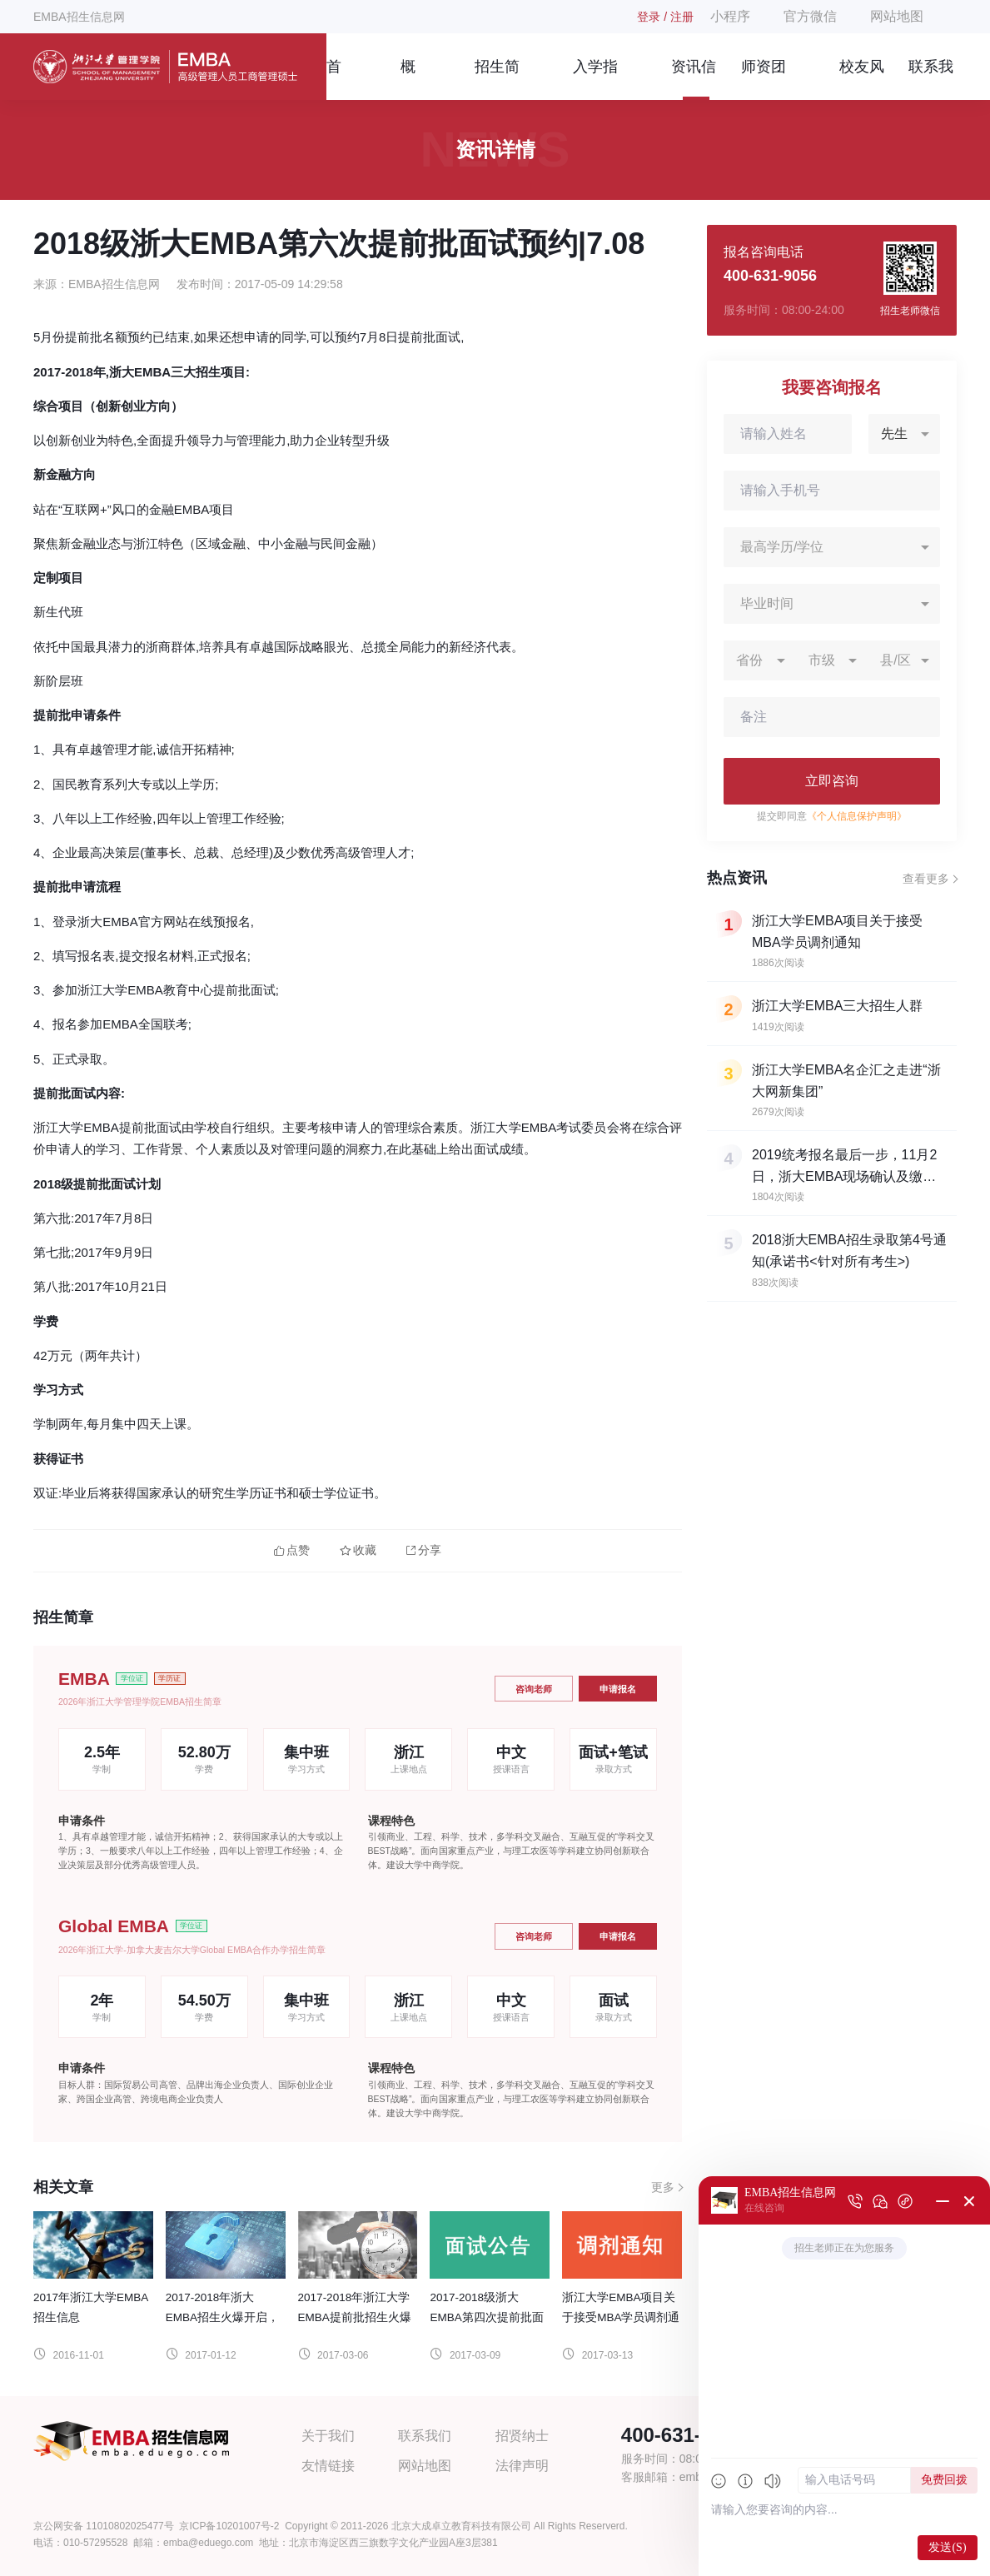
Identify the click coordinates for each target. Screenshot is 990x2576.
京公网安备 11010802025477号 (103, 2526)
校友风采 (861, 79)
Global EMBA (113, 1926)
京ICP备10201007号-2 (229, 2526)
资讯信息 (693, 79)
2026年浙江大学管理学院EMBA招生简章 (139, 1702)
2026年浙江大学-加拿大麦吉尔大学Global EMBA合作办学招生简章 (192, 1950)
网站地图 (896, 16)
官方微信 (810, 16)
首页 (333, 79)
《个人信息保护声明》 (857, 816)
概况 (407, 79)
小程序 (730, 16)
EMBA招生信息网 (79, 16)
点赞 (292, 1550)
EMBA (84, 1678)
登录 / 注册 (665, 16)
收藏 (358, 1550)
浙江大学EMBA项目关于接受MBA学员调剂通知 (620, 2317)
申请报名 (617, 1689)
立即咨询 (831, 781)
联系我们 (930, 79)
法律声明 (522, 2466)
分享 (423, 1550)
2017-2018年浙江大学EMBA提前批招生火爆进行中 (354, 2317)
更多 (662, 2187)
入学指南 (595, 79)
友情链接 (328, 2466)
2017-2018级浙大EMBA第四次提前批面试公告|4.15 (486, 2317)
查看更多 (926, 878)
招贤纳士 (522, 2436)
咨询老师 (533, 1689)
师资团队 (763, 79)
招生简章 (497, 79)
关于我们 (328, 2436)
